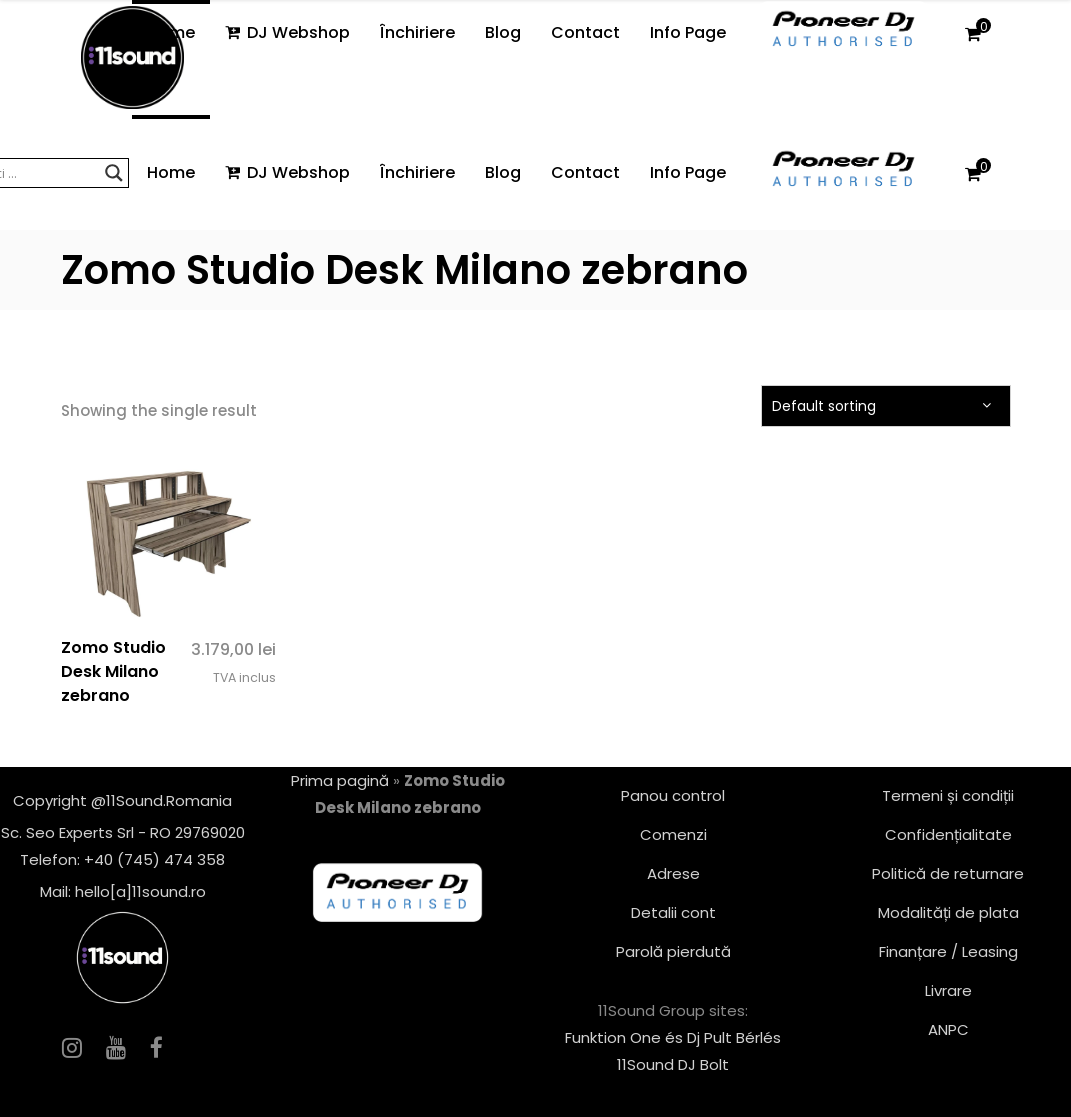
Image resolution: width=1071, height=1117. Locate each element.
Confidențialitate (948, 834)
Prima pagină (340, 780)
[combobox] (886, 406)
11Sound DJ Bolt (673, 1064)
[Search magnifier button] (114, 173)
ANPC (948, 1029)
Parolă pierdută (673, 951)
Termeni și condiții (948, 795)
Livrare (948, 990)
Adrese (673, 873)
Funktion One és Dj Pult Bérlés (673, 1037)
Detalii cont (673, 912)
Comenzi (673, 834)
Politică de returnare (948, 873)
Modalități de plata (948, 912)
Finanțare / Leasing (948, 951)
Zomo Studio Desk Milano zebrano (113, 671)
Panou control (673, 795)
